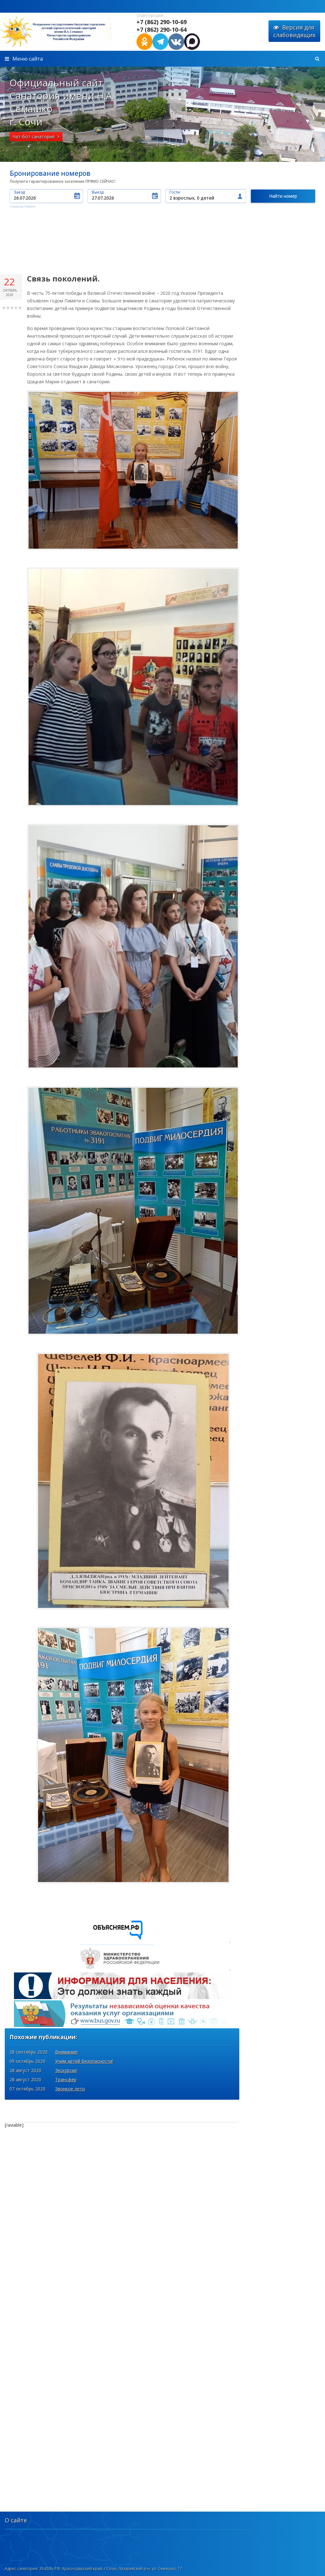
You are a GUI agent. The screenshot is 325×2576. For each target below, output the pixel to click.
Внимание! (66, 1993)
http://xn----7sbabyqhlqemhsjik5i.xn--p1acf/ (63, 32)
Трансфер (65, 2021)
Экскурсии (66, 2011)
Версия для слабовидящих (294, 31)
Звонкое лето (70, 2030)
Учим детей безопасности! (84, 2002)
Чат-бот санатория (36, 137)
